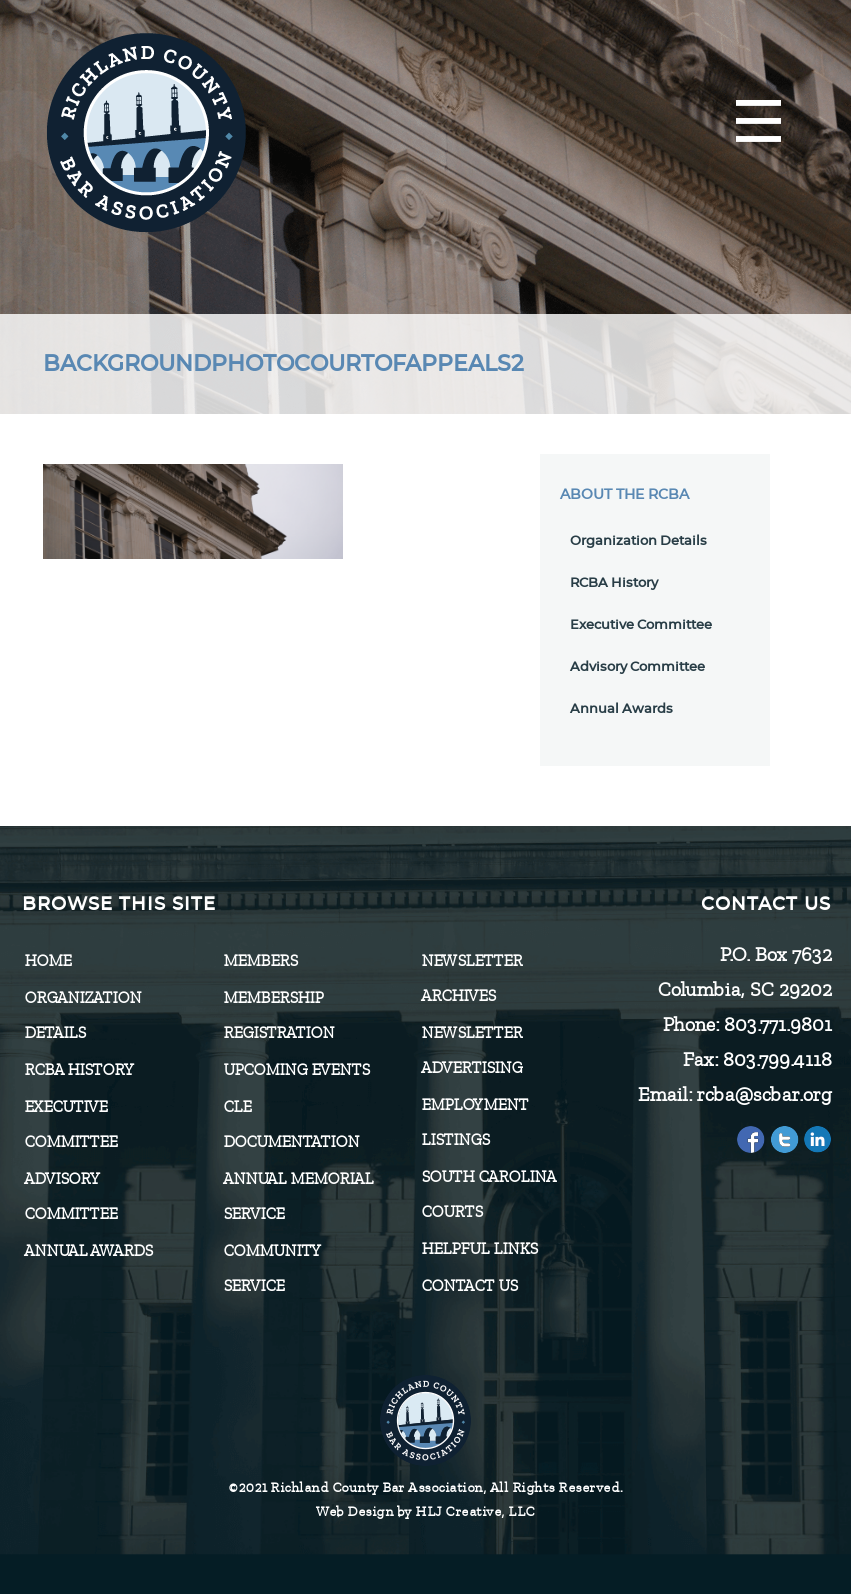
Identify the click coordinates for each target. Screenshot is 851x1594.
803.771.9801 (777, 1024)
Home (47, 961)
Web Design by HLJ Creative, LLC (425, 1511)
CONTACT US (469, 1286)
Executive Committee (641, 625)
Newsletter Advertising (471, 1050)
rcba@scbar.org (763, 1094)
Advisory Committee (637, 667)
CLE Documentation (291, 1124)
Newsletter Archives (471, 978)
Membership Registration (278, 1015)
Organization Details (638, 541)
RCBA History (614, 583)
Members (260, 961)
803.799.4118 (776, 1059)
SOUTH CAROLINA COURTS (488, 1194)
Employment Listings (474, 1122)
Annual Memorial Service (298, 1196)
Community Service (271, 1268)
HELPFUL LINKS (479, 1249)
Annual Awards (621, 709)
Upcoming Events (296, 1070)
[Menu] (758, 122)
